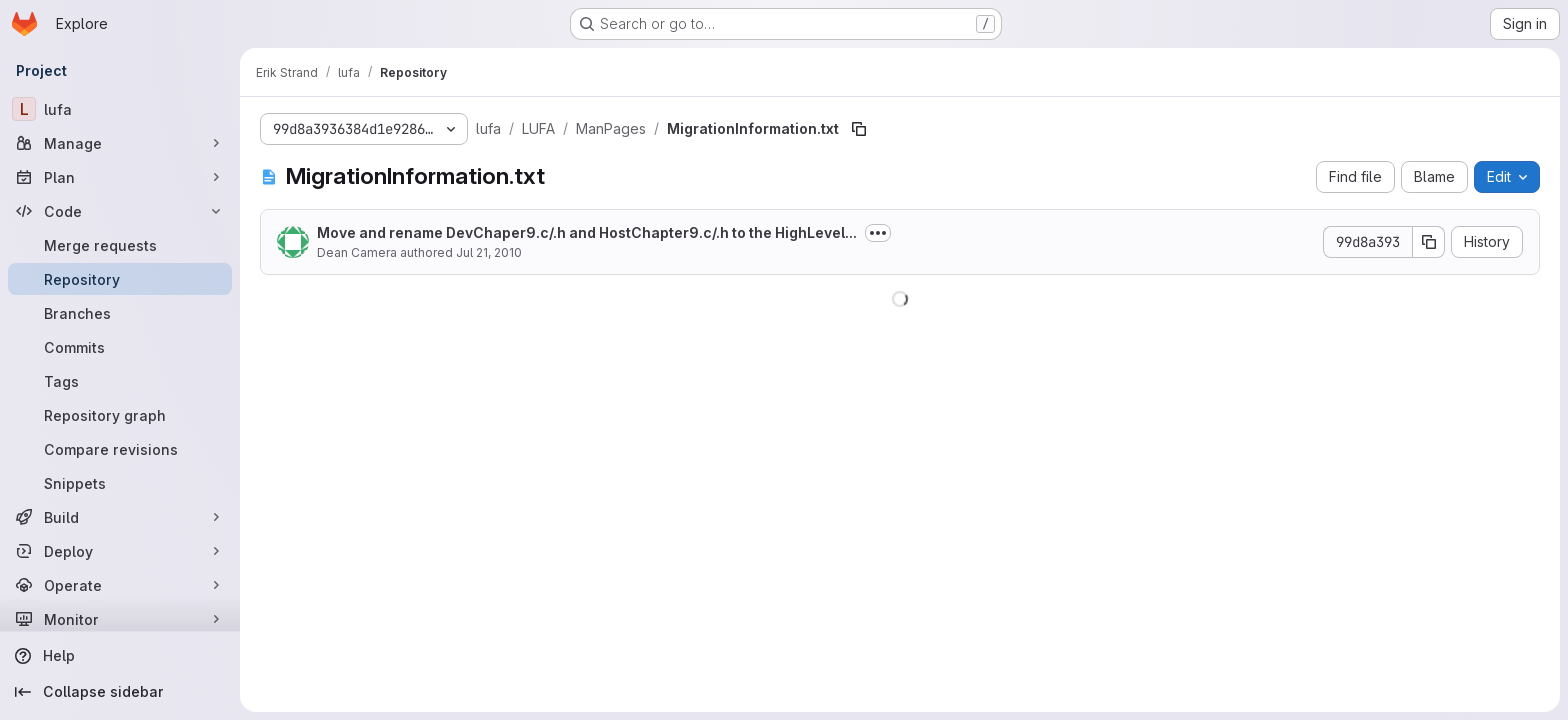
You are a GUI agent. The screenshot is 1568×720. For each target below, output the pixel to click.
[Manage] (120, 143)
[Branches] (120, 313)
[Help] (120, 656)
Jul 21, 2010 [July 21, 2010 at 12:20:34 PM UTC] (489, 252)
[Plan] (120, 177)
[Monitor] (120, 619)
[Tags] (120, 381)
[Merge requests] (120, 245)
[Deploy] (120, 551)
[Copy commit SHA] (1429, 242)
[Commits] (120, 347)
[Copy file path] (859, 129)
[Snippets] (120, 483)
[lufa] (120, 109)
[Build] (120, 517)
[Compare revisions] (120, 449)
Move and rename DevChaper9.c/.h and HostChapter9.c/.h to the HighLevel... (587, 232)
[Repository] (120, 279)
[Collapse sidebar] (120, 692)
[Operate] (120, 585)
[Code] (120, 211)
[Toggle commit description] (878, 233)
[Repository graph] (120, 415)
